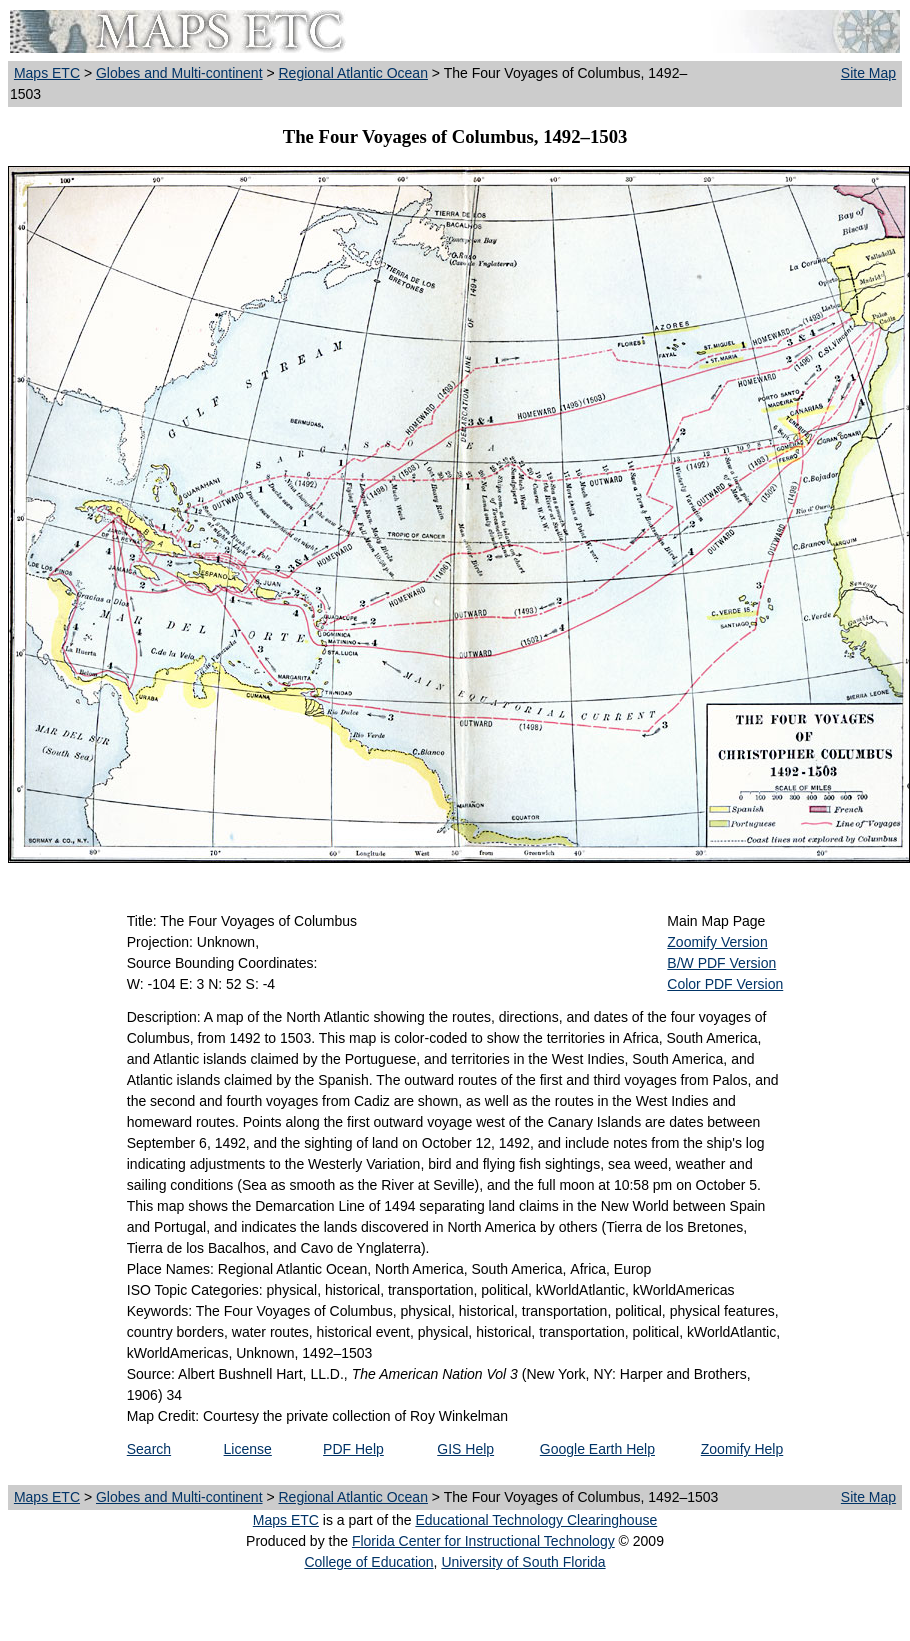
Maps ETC (47, 73)
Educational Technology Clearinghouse (536, 1520)
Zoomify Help (742, 1449)
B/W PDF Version (721, 963)
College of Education (368, 1562)
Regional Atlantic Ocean (353, 73)
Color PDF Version (725, 984)
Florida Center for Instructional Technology (483, 1541)
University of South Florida (523, 1562)
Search (149, 1449)
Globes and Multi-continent (179, 73)
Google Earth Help (597, 1449)
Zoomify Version (717, 942)
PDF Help (353, 1449)
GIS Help (465, 1449)
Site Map (868, 73)
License (248, 1449)
